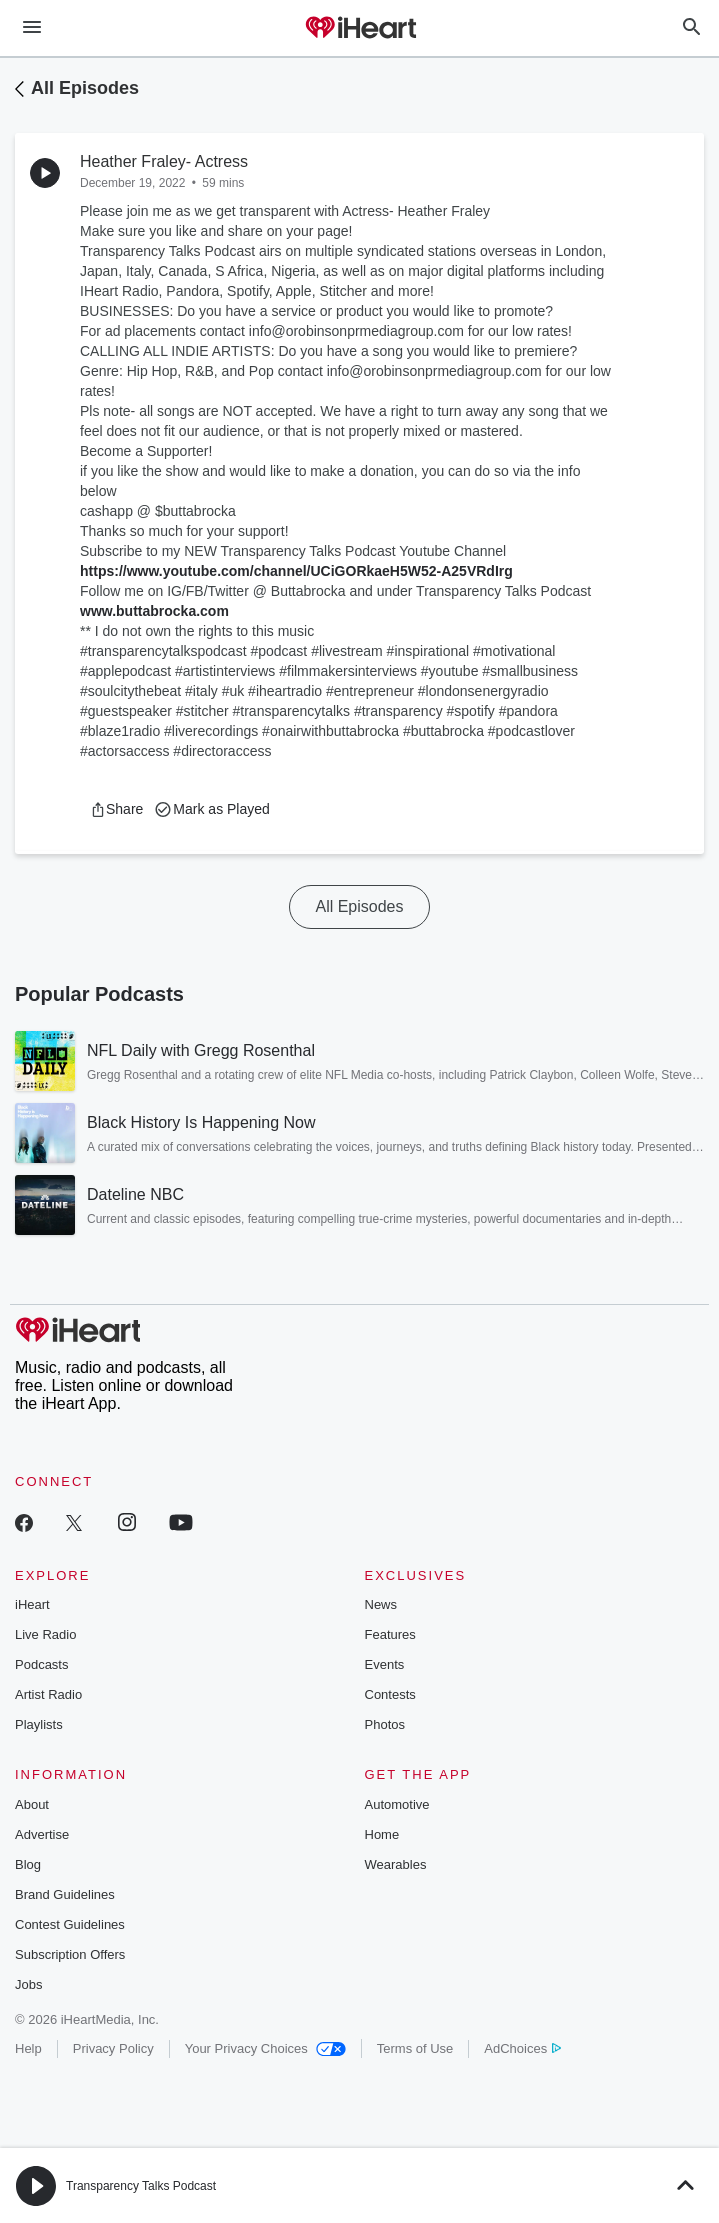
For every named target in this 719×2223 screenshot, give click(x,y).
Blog (28, 1864)
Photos (385, 1724)
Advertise (42, 1834)
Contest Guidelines (70, 1924)
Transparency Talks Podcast (141, 2186)
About (32, 1804)
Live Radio (45, 1634)
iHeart (32, 1604)
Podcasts (41, 1664)
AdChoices (522, 2048)
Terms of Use (415, 2048)
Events (385, 1664)
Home (382, 1834)
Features (390, 1634)
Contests (390, 1694)
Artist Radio (48, 1694)
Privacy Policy (113, 2048)
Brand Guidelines (65, 1894)
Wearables (396, 1864)
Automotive (397, 1804)
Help (28, 2048)
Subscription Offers (70, 1954)
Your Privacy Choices (265, 2048)
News (381, 1604)
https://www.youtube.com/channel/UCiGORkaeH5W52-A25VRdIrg (296, 571)
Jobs (28, 1984)
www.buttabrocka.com (154, 611)
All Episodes (85, 88)
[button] (116, 809)
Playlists (39, 1724)
